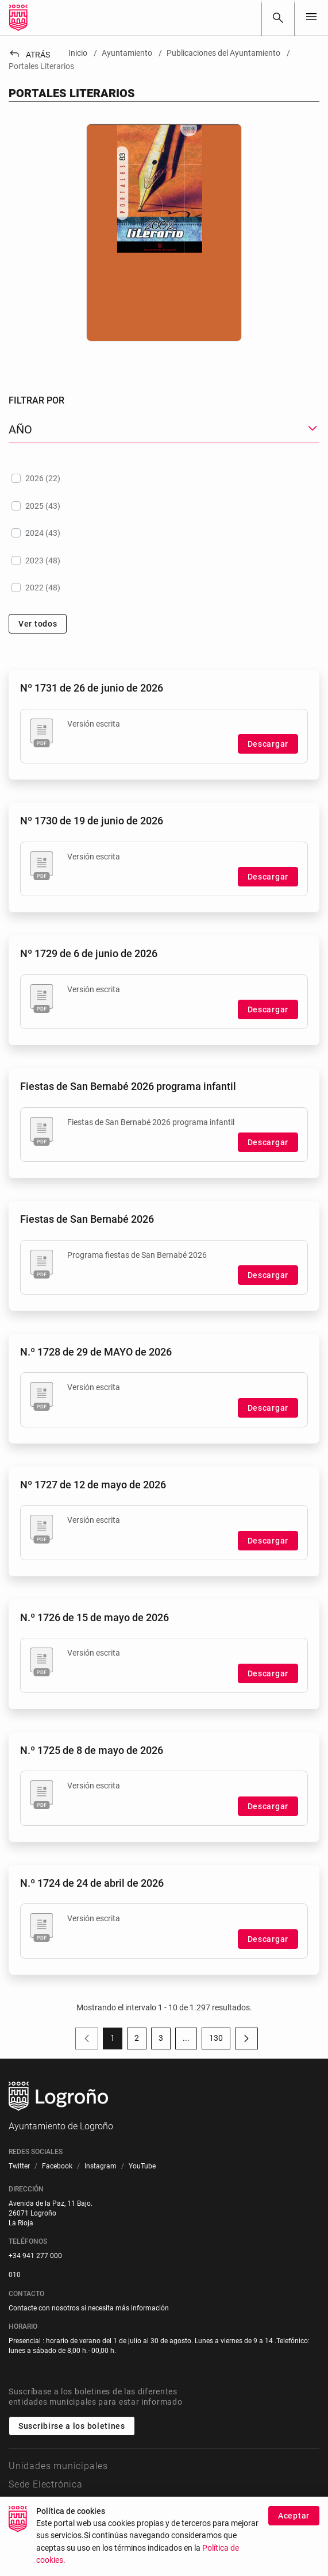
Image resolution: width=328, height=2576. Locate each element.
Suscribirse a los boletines (71, 2426)
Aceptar (294, 2515)
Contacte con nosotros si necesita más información (89, 2308)
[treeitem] (164, 478)
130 (219, 2040)
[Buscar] (278, 18)
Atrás (29, 54)
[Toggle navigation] (311, 17)
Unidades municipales (58, 2465)
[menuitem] (19, 2166)
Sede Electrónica (46, 2484)
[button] (164, 429)
